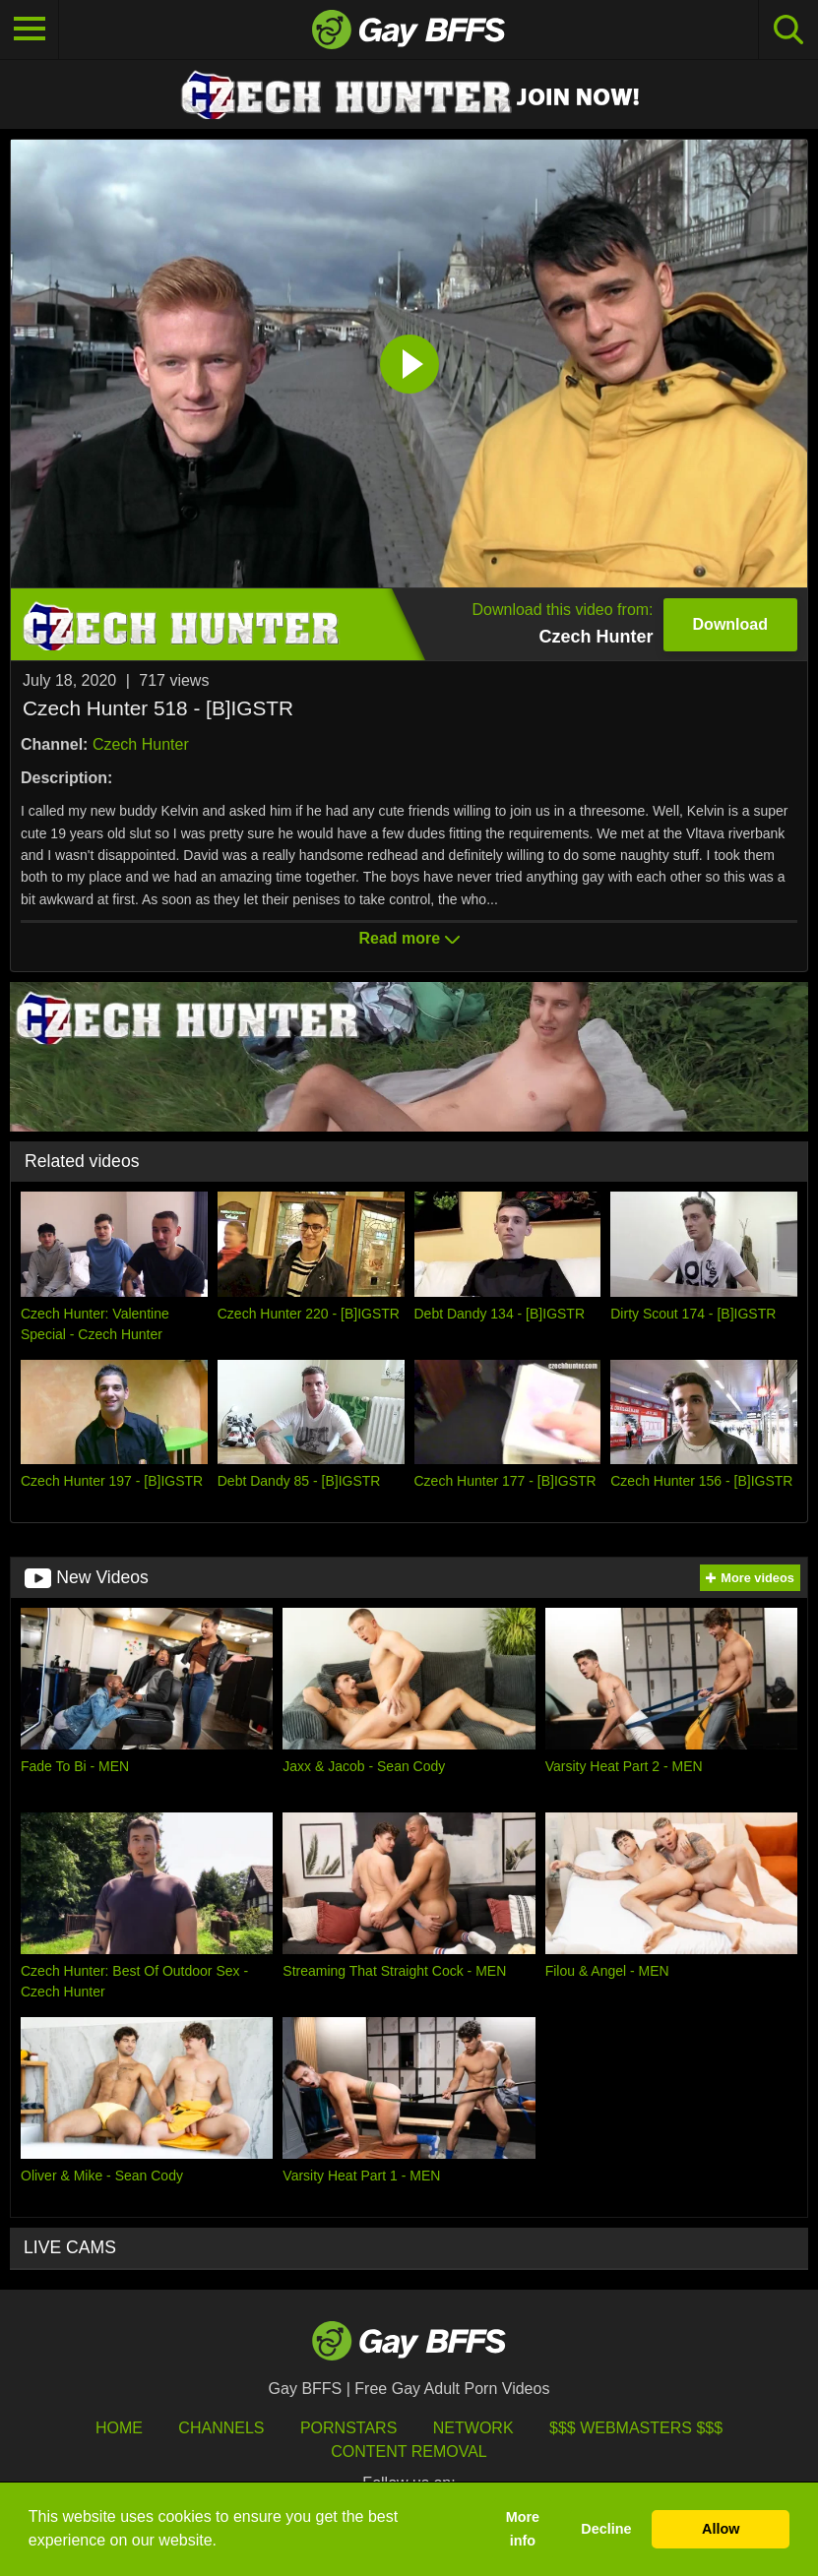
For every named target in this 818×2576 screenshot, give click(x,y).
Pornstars (348, 2428)
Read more (408, 938)
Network (473, 2428)
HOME (119, 2428)
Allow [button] (720, 2529)
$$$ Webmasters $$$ (636, 2428)
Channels (221, 2428)
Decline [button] (606, 2529)
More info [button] (522, 2528)
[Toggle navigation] (29, 29)
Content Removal (409, 2451)
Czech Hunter (141, 744)
